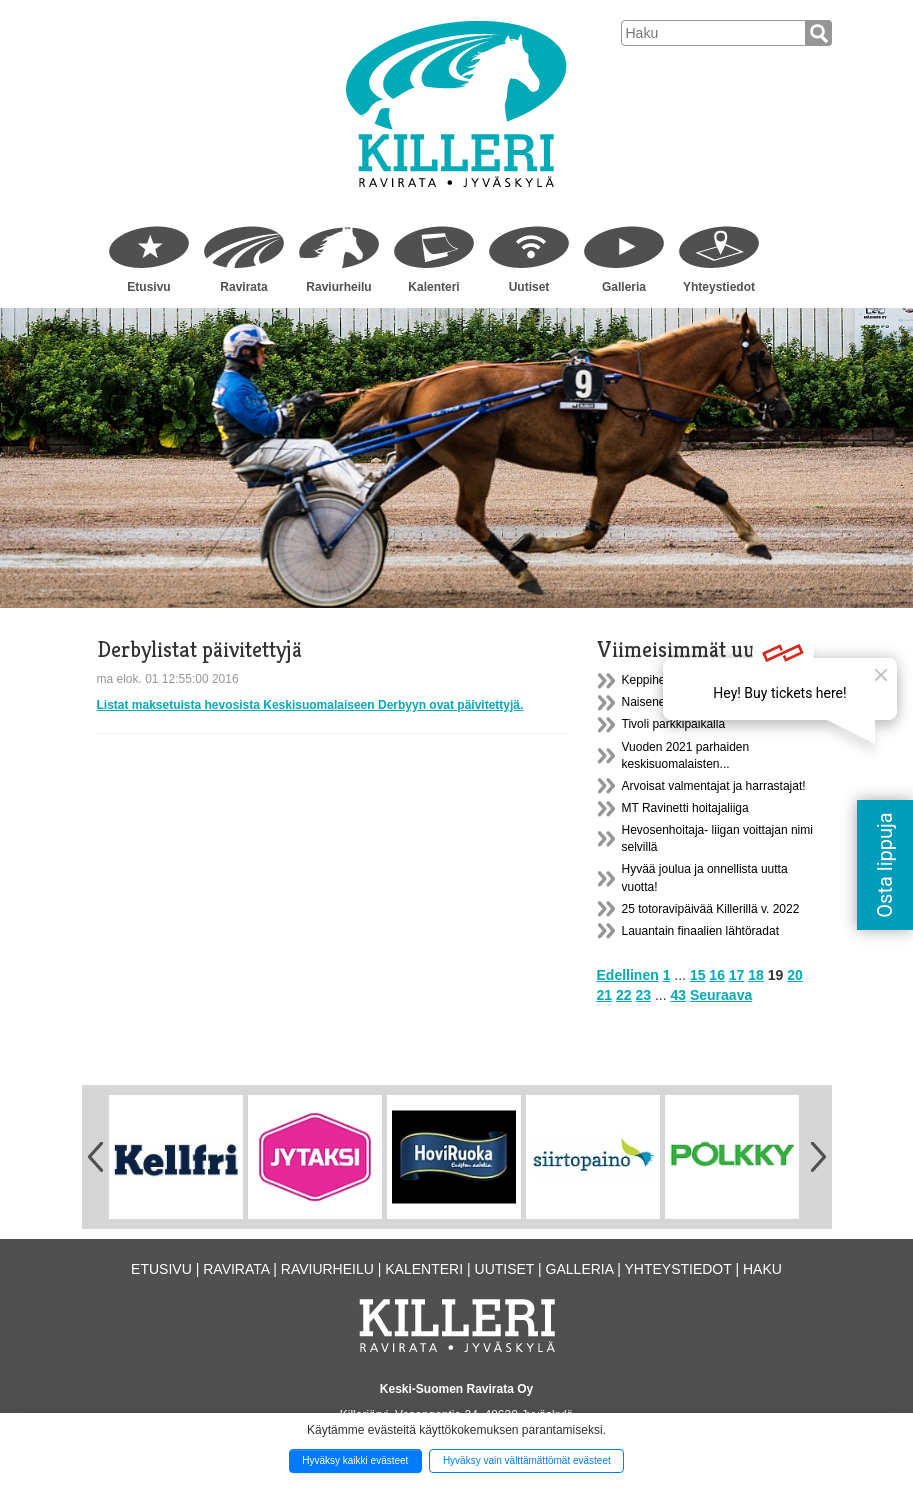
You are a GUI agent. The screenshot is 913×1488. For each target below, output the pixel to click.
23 (643, 995)
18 (756, 975)
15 (698, 975)
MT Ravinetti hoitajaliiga (685, 808)
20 (795, 975)
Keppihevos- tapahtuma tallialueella (716, 680)
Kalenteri (433, 287)
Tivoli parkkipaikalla (674, 724)
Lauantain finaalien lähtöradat (700, 931)
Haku (762, 1269)
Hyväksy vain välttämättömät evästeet (527, 1460)
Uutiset (529, 287)
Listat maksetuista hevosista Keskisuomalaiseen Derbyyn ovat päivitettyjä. (310, 705)
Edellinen (628, 975)
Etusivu (148, 287)
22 (624, 995)
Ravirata (243, 287)
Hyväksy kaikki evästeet (355, 1460)
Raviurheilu (338, 287)
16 (717, 975)
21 (605, 995)
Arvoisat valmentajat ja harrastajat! (714, 786)
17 (737, 975)
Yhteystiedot (719, 287)
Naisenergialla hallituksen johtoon (711, 702)
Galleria (624, 287)
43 (678, 995)
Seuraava (721, 995)
